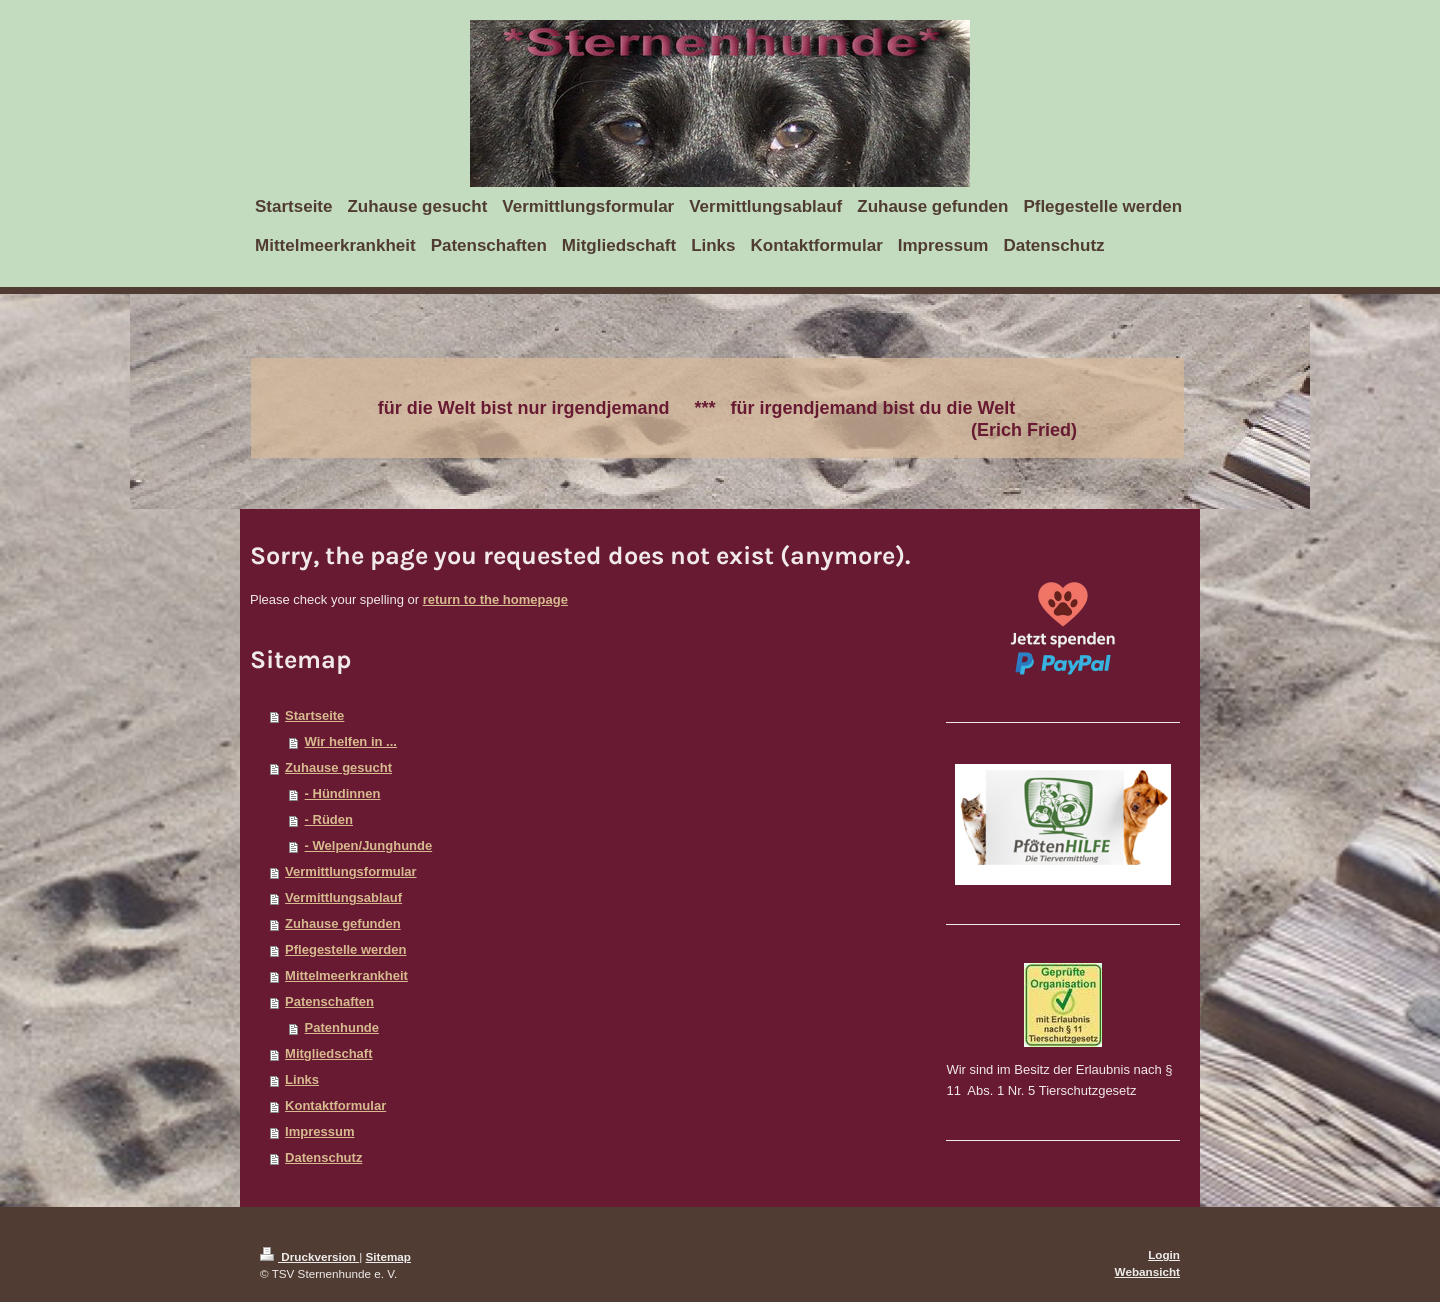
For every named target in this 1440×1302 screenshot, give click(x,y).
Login (1164, 1254)
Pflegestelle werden (345, 949)
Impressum (319, 1131)
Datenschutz (323, 1157)
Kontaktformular (335, 1105)
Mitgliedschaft (328, 1053)
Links (302, 1079)
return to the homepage (495, 599)
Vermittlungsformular (350, 871)
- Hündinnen (343, 793)
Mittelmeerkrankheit (346, 975)
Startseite (314, 715)
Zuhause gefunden (343, 923)
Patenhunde (342, 1027)
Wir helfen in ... (351, 741)
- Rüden (329, 819)
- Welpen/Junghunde (369, 845)
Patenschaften (329, 1001)
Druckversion (309, 1256)
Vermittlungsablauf (343, 897)
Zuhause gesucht (338, 767)
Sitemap (388, 1256)
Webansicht (1147, 1271)
